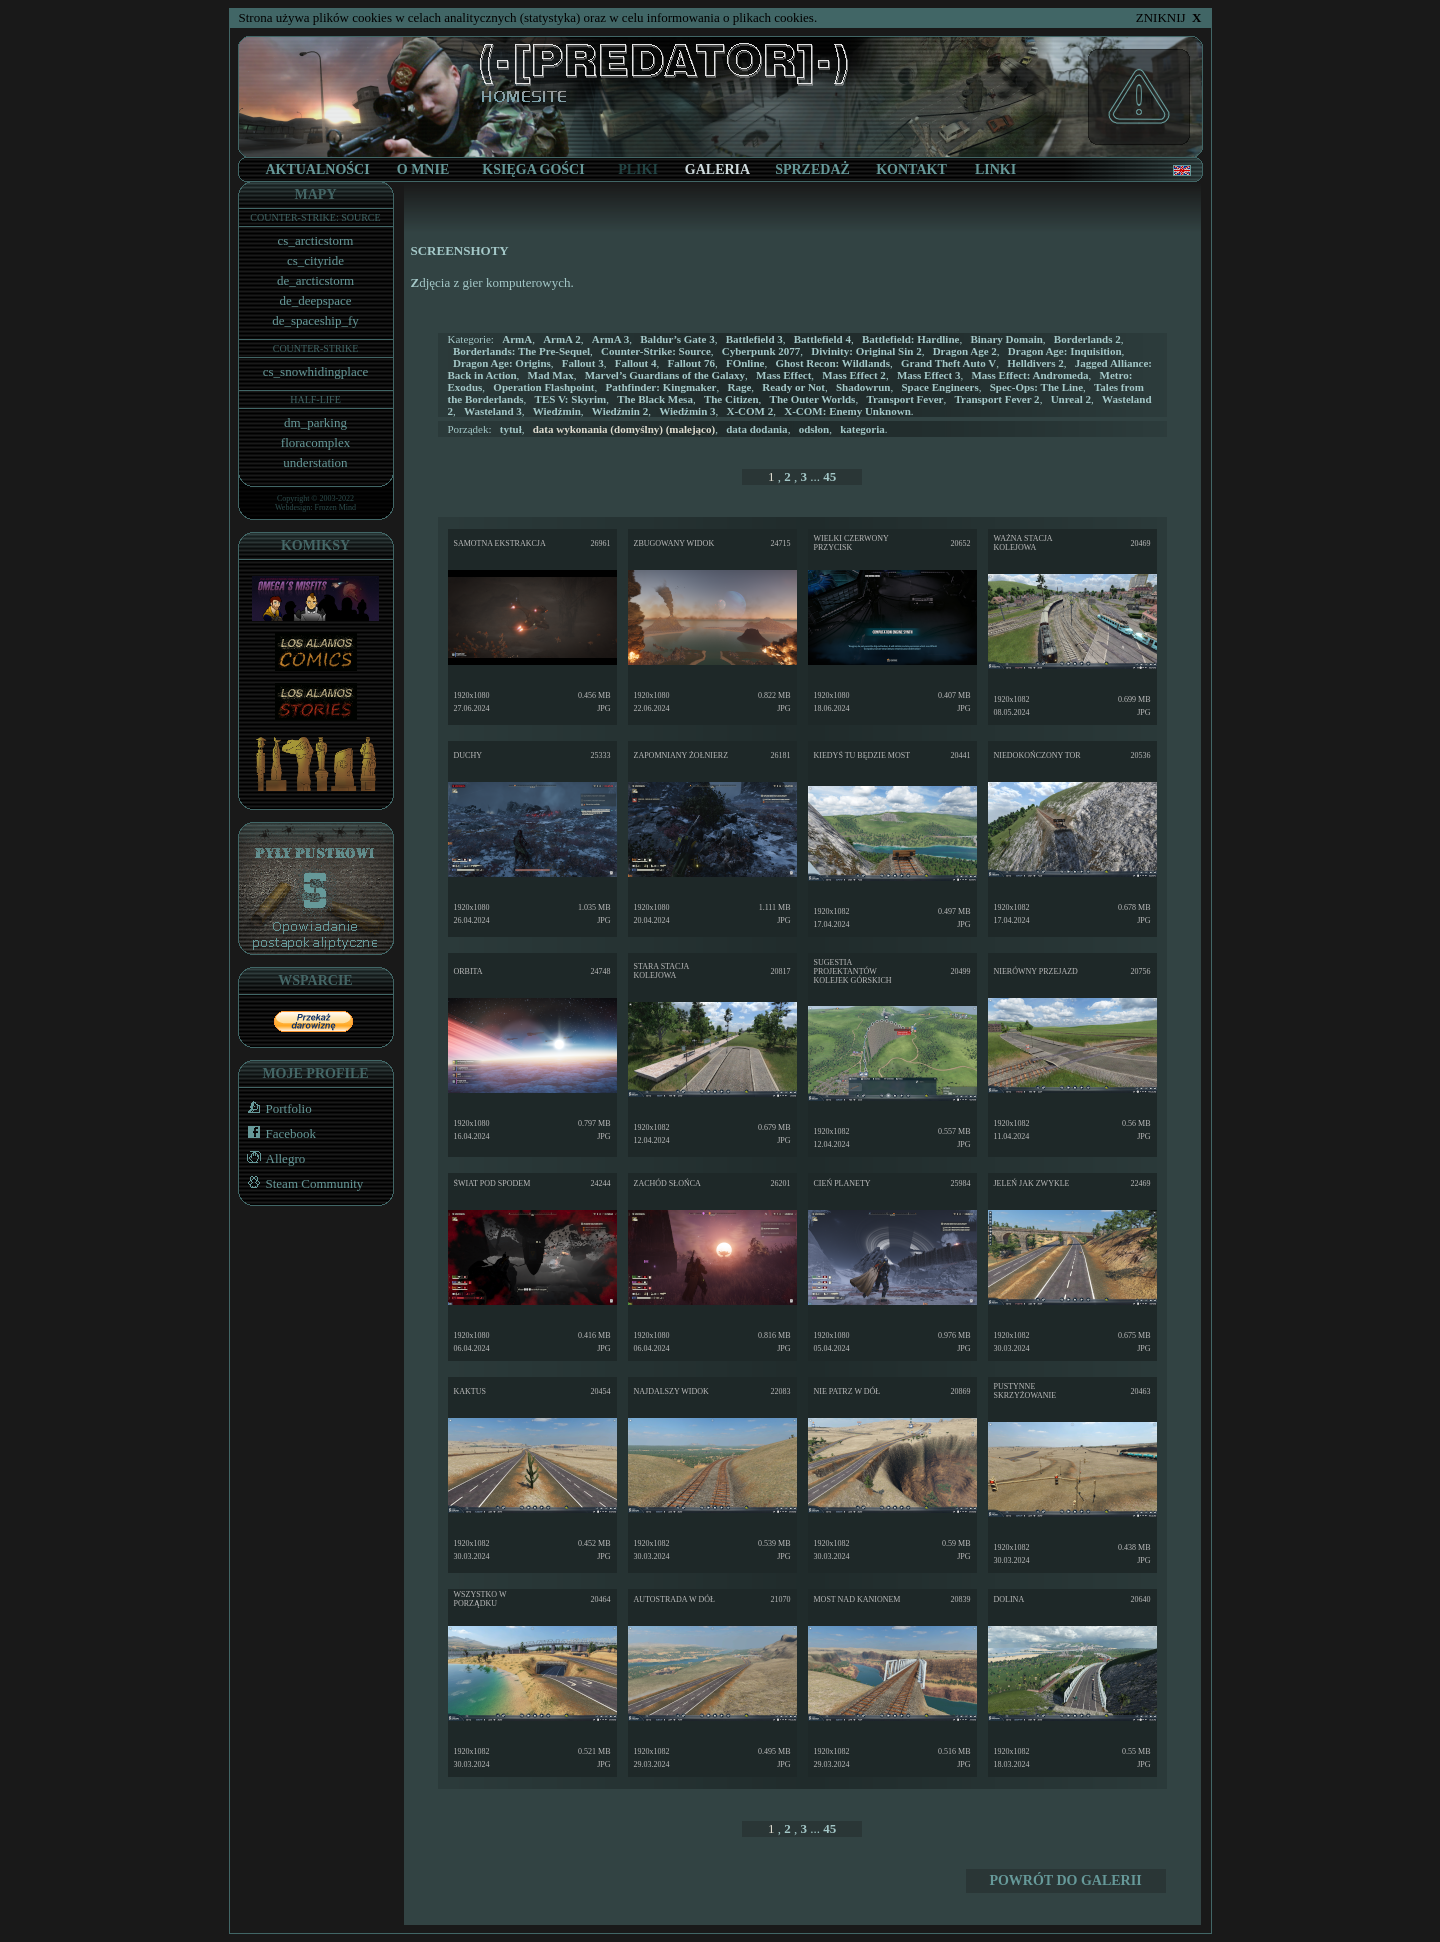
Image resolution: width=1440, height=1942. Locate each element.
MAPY (316, 194)
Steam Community (301, 1183)
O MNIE (423, 169)
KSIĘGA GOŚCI (533, 169)
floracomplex (315, 442)
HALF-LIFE (315, 399)
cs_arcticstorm (316, 240)
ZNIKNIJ (1169, 17)
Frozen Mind (336, 507)
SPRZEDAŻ (812, 169)
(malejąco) (624, 429)
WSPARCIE (315, 980)
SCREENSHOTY (460, 250)
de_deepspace (315, 300)
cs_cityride (315, 260)
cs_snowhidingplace (315, 371)
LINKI (995, 169)
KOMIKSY (315, 545)
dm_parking (315, 422)
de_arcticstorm (315, 280)
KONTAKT (911, 169)
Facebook (278, 1133)
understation (315, 462)
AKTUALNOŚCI (317, 169)
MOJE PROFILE (315, 1073)
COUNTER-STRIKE (316, 348)
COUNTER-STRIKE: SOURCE (315, 217)
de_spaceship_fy (315, 320)
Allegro (272, 1158)
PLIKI (638, 169)
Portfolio (275, 1108)
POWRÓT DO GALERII (1065, 1880)
